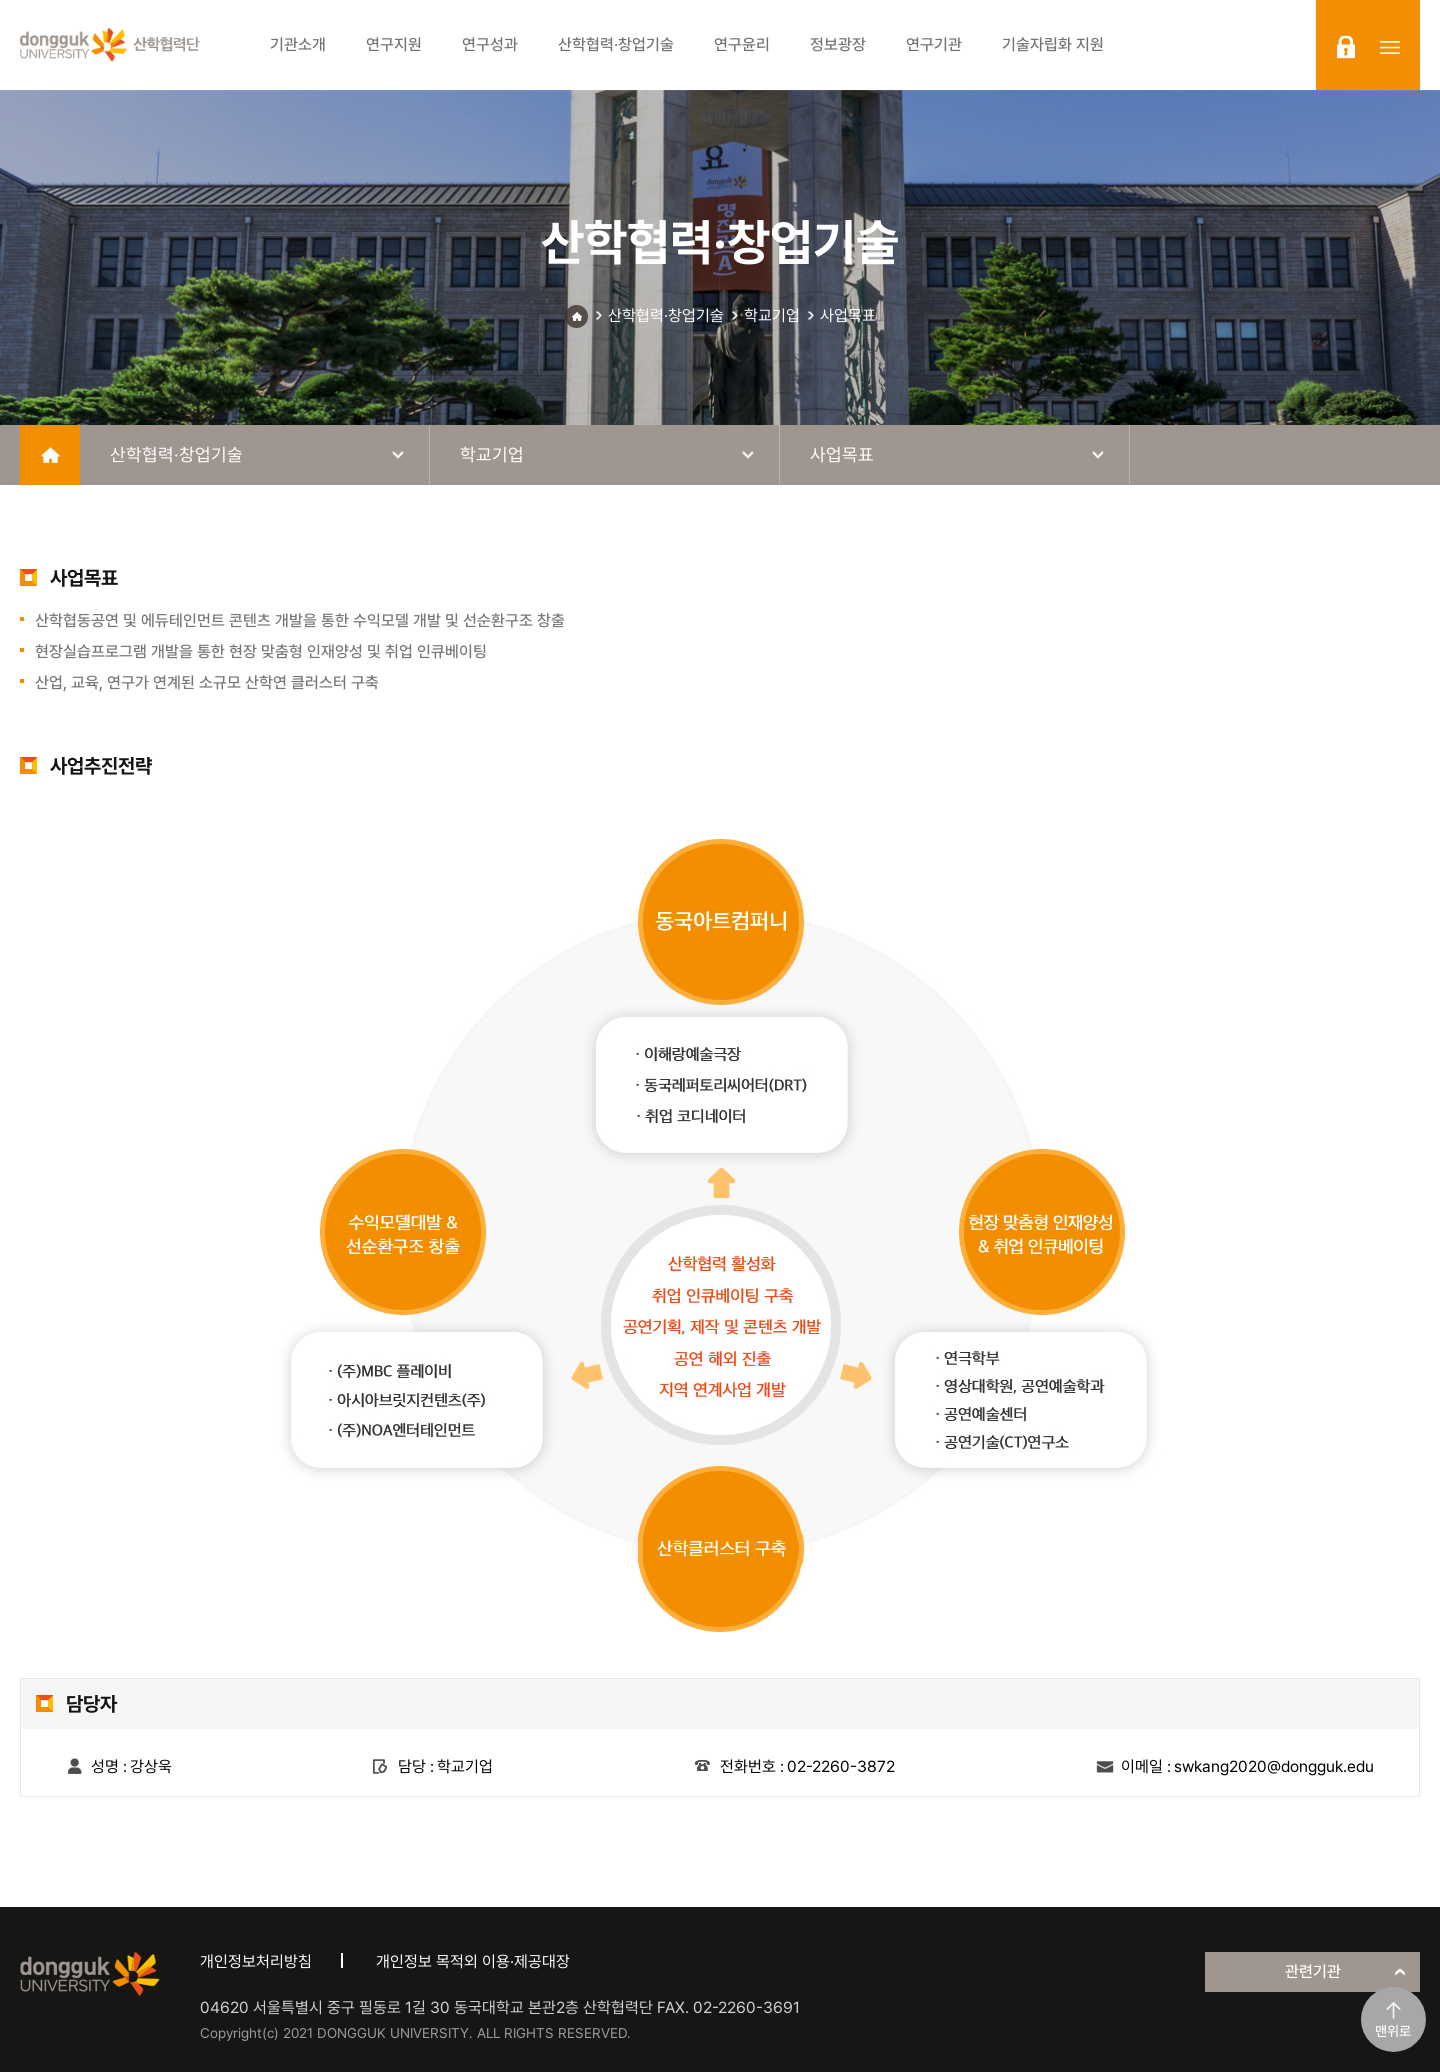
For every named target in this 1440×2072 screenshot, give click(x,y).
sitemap (1390, 47)
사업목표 (848, 315)
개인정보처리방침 (256, 1961)
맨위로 (1393, 2031)
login (1346, 47)
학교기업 (772, 315)
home (50, 455)
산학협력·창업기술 (666, 315)
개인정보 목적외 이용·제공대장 (473, 1961)
